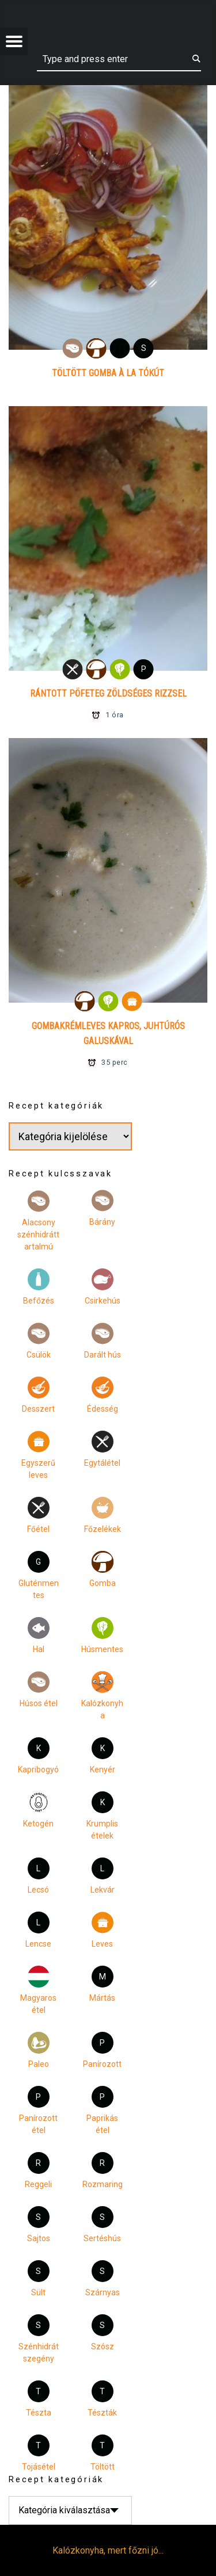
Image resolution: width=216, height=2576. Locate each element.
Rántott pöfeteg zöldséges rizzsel (108, 693)
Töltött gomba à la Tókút (108, 373)
